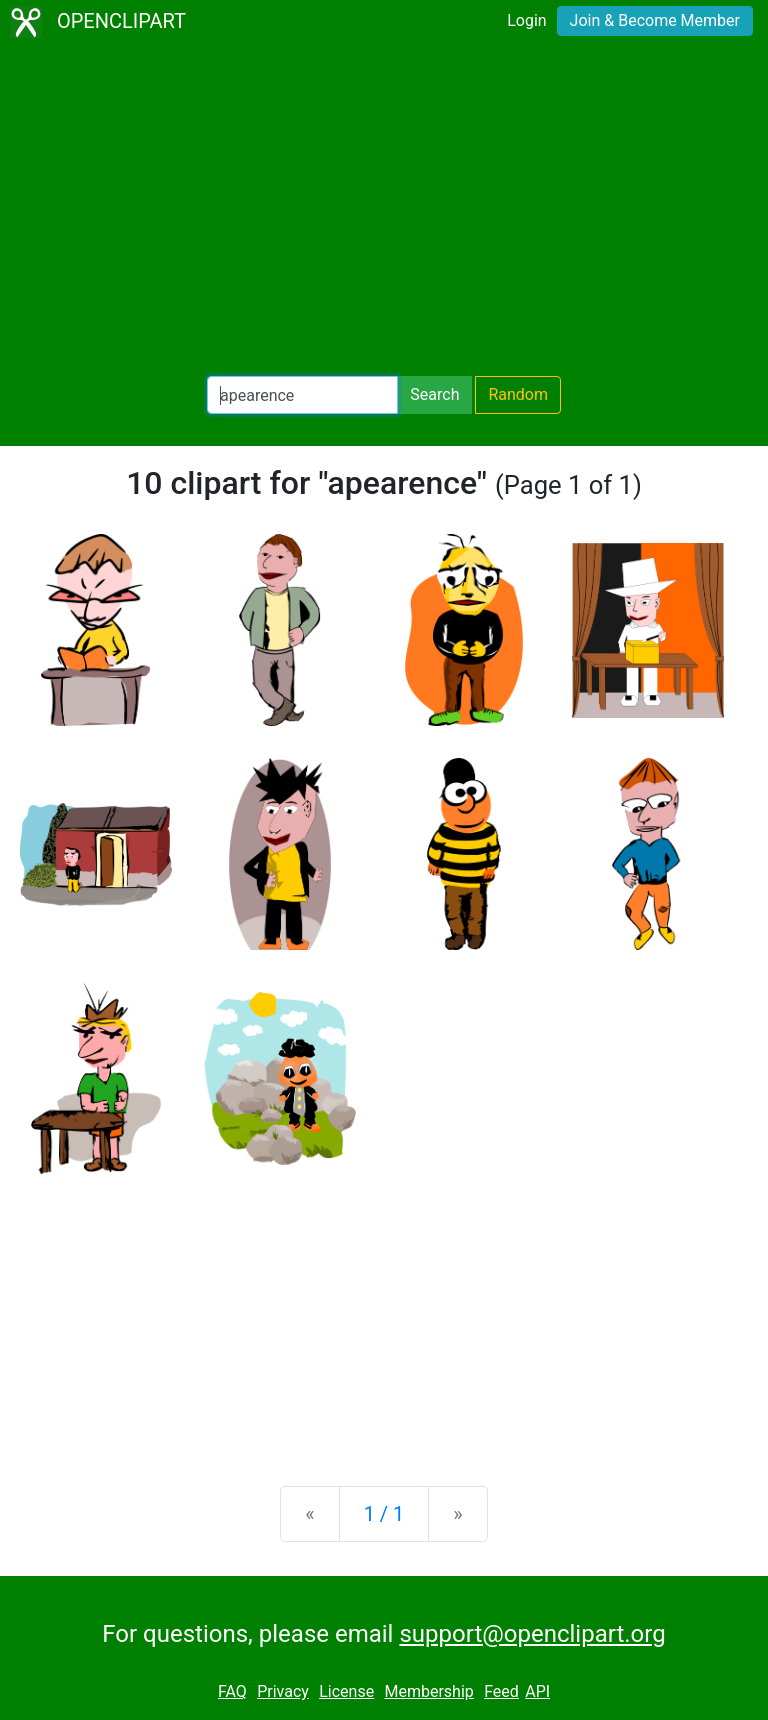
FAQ (232, 1691)
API (537, 1691)
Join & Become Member (655, 20)
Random (518, 394)
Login (526, 20)
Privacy (283, 1691)
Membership (428, 1691)
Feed (501, 1691)
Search (434, 394)
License (346, 1691)
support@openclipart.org (532, 1634)
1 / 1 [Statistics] (384, 1514)
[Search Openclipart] (302, 395)
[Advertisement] (384, 210)
